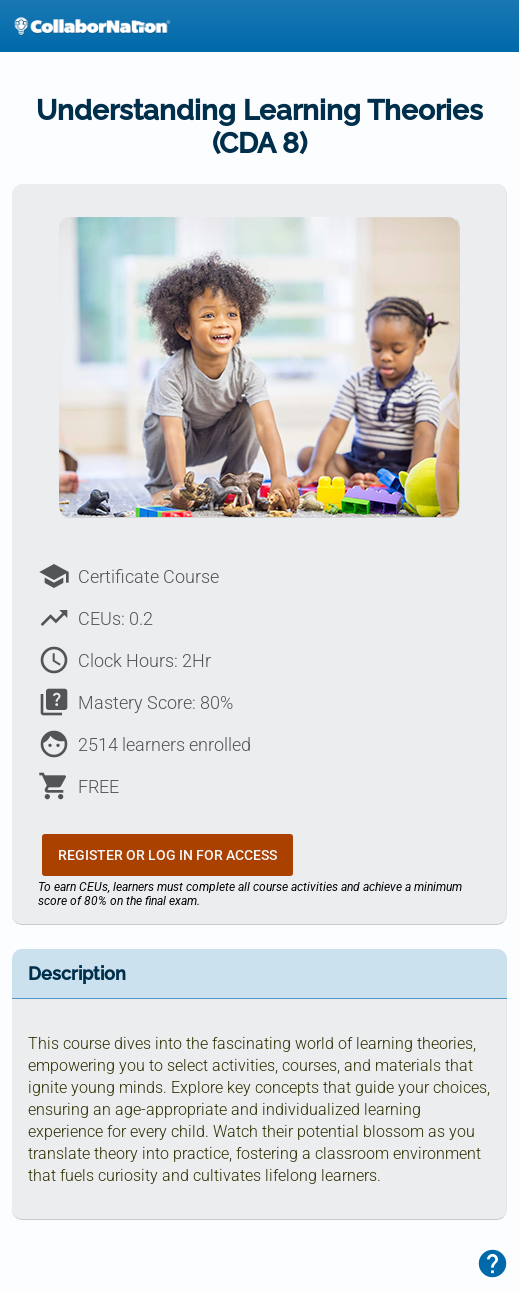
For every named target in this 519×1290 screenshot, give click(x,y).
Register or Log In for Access (167, 855)
